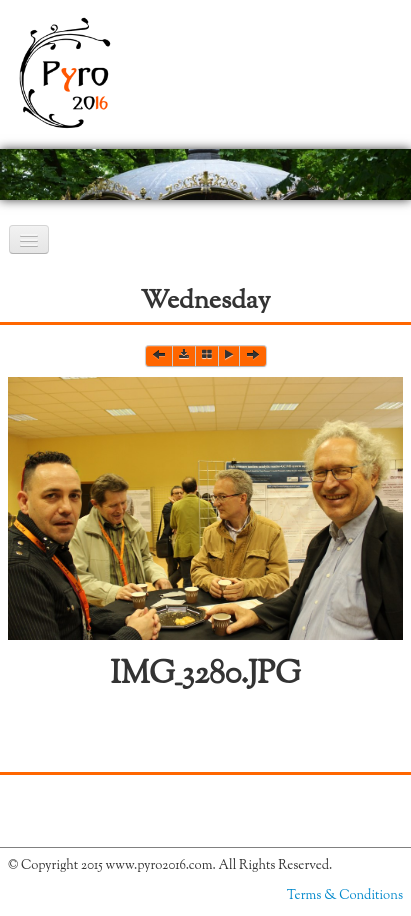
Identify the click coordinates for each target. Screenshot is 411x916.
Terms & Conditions (345, 896)
